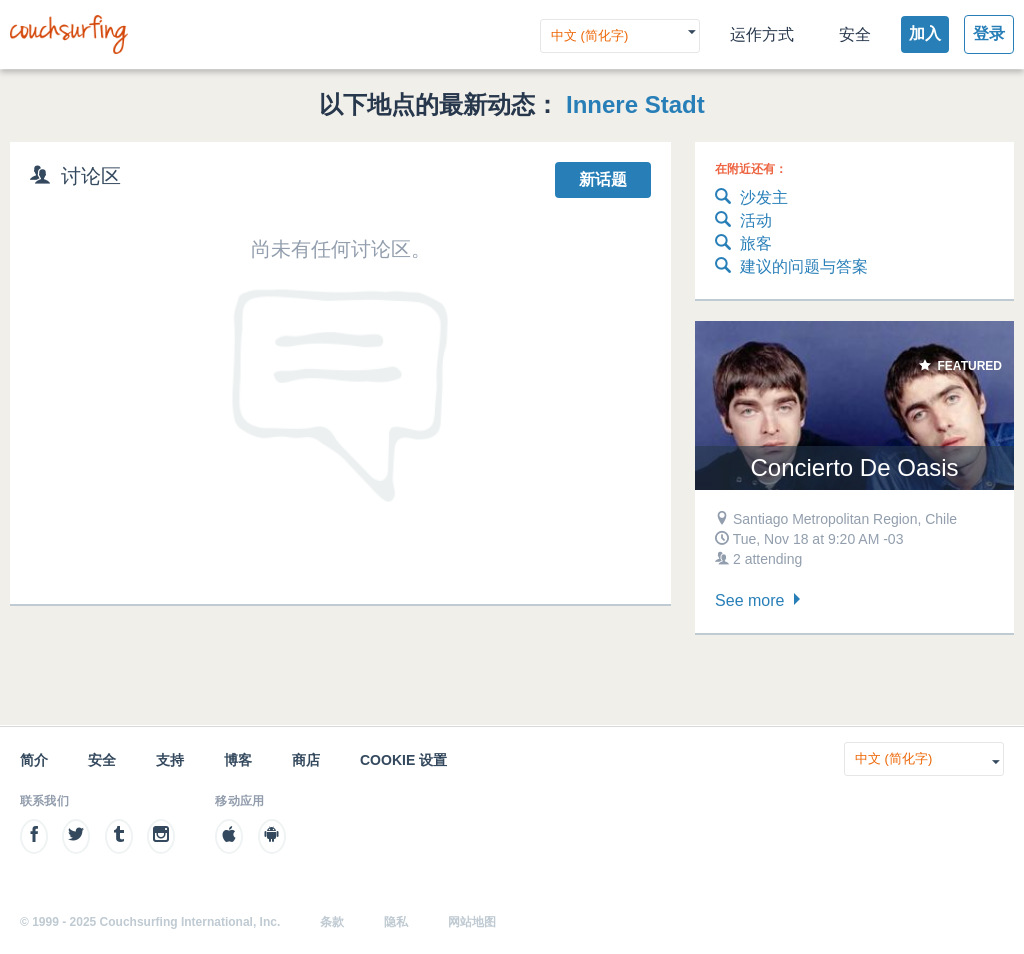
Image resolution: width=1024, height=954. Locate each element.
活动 (743, 221)
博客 (238, 760)
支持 (170, 760)
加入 (925, 33)
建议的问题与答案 (791, 267)
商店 (306, 760)
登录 (989, 33)
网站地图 (472, 922)
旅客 (743, 244)
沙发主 (751, 198)
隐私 (396, 922)
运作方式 (762, 34)
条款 (332, 922)
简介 (34, 760)
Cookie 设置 (403, 760)
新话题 (603, 179)
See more (760, 600)
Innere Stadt (635, 104)
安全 (855, 34)
